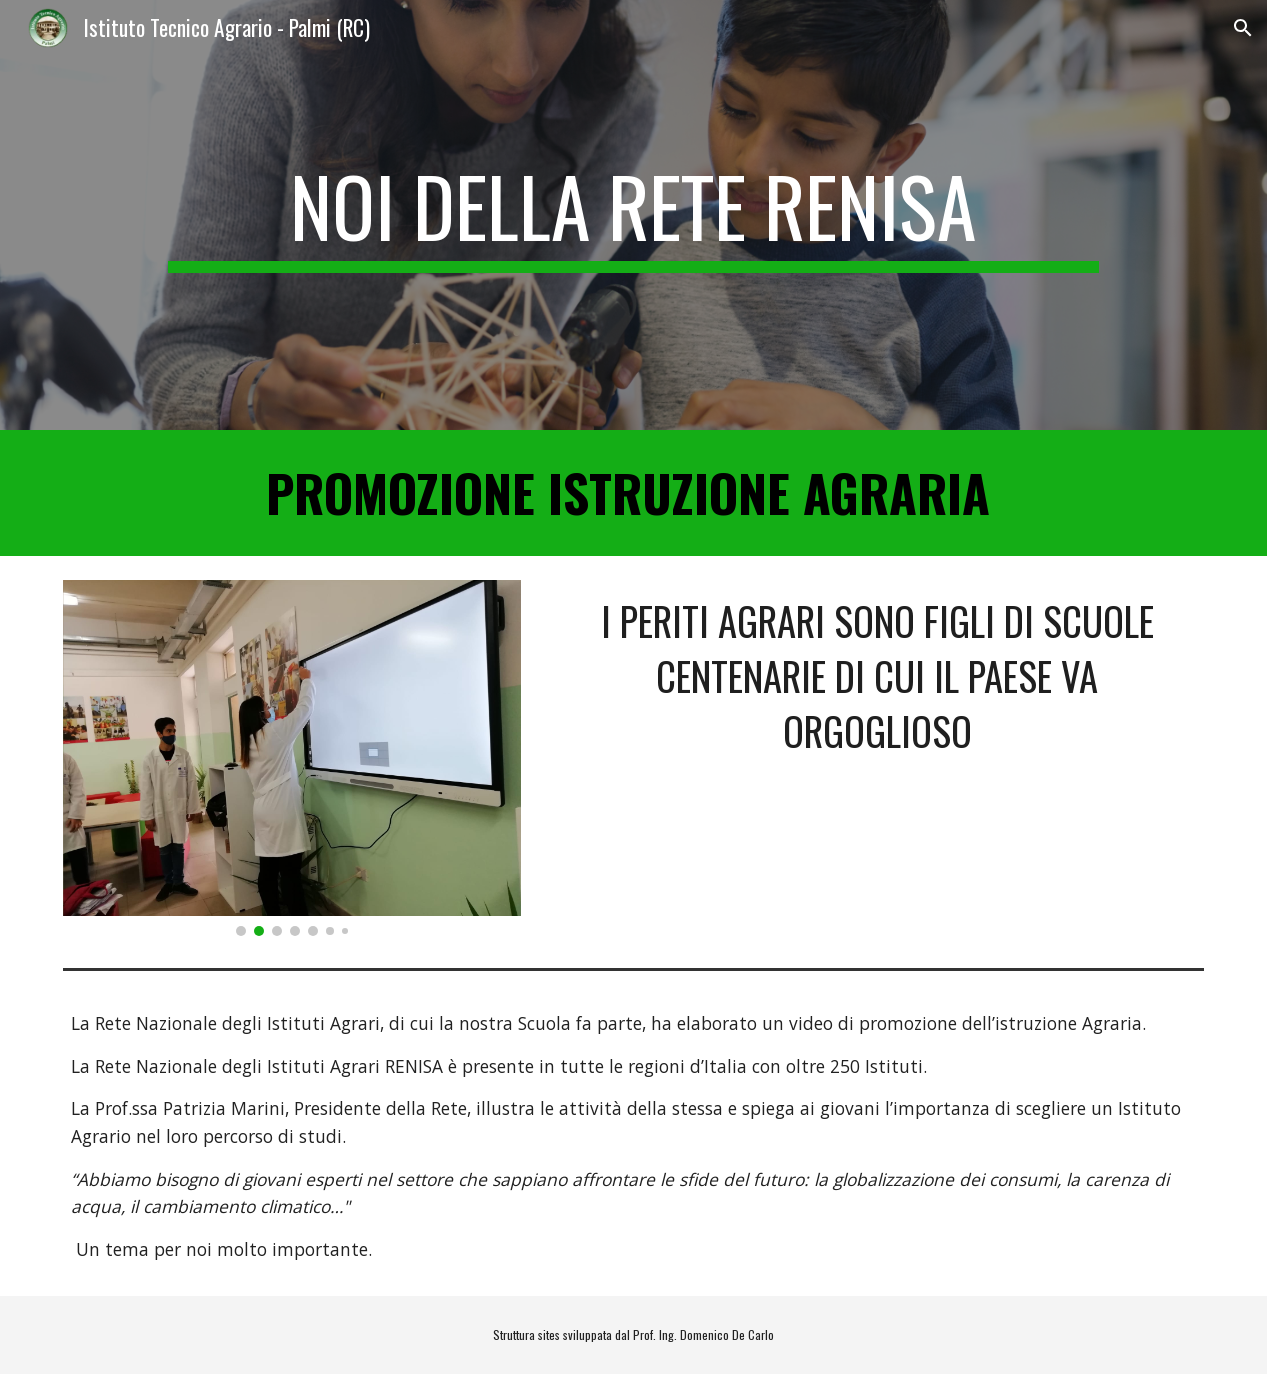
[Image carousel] (292, 758)
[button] (1243, 28)
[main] (633, 215)
